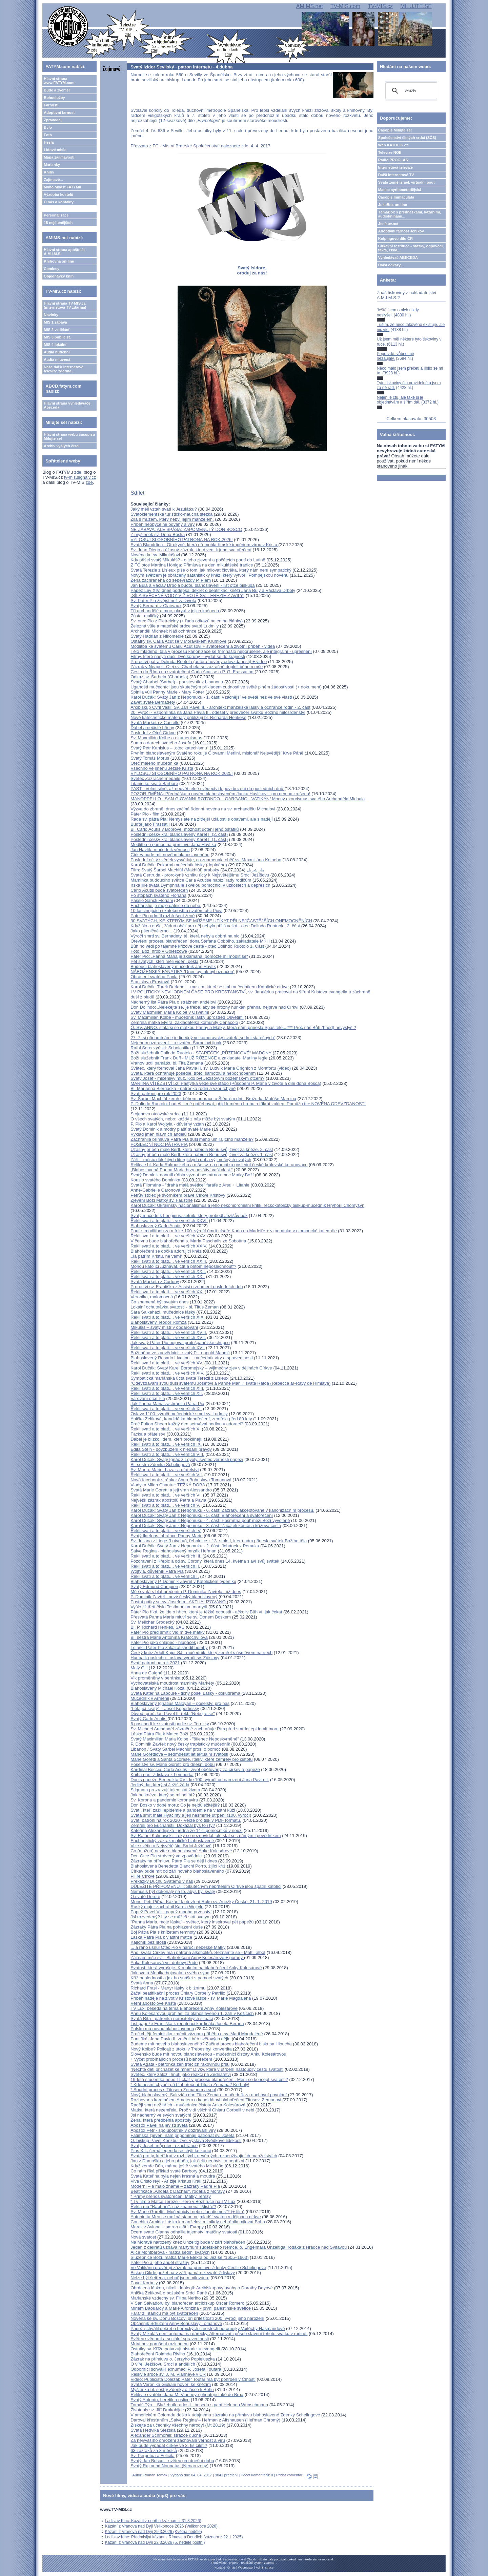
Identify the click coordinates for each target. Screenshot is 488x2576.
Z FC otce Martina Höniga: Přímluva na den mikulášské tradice (191, 565)
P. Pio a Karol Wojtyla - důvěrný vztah (167, 1124)
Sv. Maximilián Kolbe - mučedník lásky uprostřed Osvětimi (187, 1017)
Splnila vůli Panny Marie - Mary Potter (167, 692)
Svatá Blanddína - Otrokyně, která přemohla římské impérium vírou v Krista (204, 544)
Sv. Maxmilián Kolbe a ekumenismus (166, 737)
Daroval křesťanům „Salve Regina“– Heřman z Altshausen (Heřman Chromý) (205, 2420)
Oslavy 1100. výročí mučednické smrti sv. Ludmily (179, 1413)
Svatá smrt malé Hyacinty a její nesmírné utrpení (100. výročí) (190, 1815)
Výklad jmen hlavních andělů (158, 1134)
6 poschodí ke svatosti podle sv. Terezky (169, 1723)
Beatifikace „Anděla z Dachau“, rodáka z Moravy (177, 2191)
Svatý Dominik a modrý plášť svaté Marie (170, 1129)
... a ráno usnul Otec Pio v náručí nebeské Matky (177, 1947)
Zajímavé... (53, 180)
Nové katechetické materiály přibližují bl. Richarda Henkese (188, 717)
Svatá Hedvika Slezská (153, 2430)
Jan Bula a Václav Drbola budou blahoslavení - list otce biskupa (192, 585)
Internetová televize (395, 167)
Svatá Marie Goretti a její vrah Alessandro (171, 1489)
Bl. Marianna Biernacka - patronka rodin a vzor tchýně (183, 1088)
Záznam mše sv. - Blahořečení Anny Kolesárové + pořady (187, 1957)
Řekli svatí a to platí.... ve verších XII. (166, 1393)
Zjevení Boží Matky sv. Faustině (161, 1200)
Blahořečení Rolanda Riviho (157, 2353)
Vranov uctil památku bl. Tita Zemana (166, 1063)
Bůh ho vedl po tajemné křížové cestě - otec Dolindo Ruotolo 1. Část (197, 946)
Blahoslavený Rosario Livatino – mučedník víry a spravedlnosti (191, 1357)
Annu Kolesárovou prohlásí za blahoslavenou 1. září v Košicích (192, 2013)
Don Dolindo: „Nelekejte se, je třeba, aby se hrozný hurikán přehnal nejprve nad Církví (215, 1007)
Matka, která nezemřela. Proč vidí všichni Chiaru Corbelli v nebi (192, 2110)
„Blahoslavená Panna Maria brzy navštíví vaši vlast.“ (181, 1169)
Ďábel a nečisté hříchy (152, 727)
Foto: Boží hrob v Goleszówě (158, 951)
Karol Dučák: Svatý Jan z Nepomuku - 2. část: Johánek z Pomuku (194, 1545)
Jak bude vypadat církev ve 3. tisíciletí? (168, 2445)
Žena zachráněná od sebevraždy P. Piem (170, 580)
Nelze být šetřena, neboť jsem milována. (169, 2277)
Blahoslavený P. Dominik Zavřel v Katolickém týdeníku (183, 1581)
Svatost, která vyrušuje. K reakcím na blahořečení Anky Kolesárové (196, 1967)
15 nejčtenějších (58, 223)
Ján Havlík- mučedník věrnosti (159, 849)
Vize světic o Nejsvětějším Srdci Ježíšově (170, 1845)
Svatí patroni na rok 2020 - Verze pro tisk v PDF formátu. (185, 1820)
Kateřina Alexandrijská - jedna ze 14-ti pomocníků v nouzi (186, 1830)
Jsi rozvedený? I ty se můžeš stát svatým (170, 1916)
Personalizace (56, 215)
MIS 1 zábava (55, 322)
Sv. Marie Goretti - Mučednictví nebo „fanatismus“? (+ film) (187, 2211)
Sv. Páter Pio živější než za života (163, 600)
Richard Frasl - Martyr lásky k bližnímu (167, 1988)
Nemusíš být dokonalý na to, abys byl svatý (172, 1891)
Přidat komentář (289, 2475)
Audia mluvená (57, 359)
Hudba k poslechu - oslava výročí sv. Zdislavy (174, 1657)
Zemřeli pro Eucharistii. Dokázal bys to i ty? (172, 1825)
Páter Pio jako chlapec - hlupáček (163, 1642)
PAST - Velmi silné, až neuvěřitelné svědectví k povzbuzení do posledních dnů (207, 788)
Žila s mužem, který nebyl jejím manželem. (172, 519)
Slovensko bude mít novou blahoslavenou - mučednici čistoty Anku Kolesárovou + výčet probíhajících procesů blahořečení (208, 2057)
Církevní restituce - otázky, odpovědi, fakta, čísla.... (411, 248)
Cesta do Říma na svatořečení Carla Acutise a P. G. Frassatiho (192, 671)
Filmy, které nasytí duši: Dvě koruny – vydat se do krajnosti (187, 656)
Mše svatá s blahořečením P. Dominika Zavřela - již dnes (185, 1591)
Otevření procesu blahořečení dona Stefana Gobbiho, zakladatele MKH (199, 941)
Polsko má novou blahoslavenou (162, 2028)
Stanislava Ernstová (149, 981)
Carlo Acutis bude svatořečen (159, 890)
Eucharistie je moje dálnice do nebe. (165, 905)
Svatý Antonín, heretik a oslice (159, 2399)
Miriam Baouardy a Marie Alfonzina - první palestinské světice (190, 2308)
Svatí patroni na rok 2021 (155, 1662)
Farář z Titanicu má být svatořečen (164, 2313)
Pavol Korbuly (144, 2282)
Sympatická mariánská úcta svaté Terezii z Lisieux (179, 1378)
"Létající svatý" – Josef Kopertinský (164, 1708)
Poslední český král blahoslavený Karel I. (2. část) (179, 834)
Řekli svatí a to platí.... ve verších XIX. (167, 1317)
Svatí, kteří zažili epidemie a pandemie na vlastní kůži (182, 1810)
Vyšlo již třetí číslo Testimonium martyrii (168, 1606)
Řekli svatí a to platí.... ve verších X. (165, 1428)
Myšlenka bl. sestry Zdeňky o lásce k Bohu (172, 2389)
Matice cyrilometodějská (399, 190)
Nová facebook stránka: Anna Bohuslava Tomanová (180, 1479)
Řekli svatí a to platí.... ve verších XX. (166, 1291)
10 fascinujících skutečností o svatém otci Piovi (176, 910)
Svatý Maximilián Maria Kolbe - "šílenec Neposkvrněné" (184, 1739)
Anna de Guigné (146, 1672)
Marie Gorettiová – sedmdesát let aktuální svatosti (179, 1754)
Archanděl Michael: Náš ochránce (163, 631)
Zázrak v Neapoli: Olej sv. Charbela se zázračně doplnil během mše (196, 666)
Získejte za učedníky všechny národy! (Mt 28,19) (177, 2425)
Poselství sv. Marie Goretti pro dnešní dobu (172, 1764)
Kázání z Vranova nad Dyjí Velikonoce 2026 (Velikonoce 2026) (161, 2526)
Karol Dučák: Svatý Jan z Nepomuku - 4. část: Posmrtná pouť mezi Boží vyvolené (210, 1520)
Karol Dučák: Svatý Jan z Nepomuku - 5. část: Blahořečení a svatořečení (201, 1515)
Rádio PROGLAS (393, 160)
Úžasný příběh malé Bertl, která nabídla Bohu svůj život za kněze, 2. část (201, 1149)
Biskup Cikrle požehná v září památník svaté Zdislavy (182, 2272)
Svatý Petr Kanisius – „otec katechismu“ (169, 747)
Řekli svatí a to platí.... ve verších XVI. (167, 1347)
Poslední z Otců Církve (153, 732)
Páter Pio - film (144, 814)
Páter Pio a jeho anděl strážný (159, 2262)
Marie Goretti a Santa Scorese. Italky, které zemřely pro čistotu (191, 1759)
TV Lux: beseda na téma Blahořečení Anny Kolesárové (184, 2008)
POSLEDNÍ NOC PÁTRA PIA (158, 1144)
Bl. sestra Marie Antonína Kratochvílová (169, 1637)
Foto (48, 135)
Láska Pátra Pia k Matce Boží (159, 1733)
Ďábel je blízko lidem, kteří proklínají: (166, 1439)
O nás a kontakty (59, 202)
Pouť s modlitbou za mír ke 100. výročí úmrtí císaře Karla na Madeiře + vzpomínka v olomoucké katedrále (233, 1230)
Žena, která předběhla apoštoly (160, 2120)
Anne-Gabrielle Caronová (155, 1190)
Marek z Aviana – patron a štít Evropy (167, 2226)
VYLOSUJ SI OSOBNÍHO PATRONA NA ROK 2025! (181, 773)
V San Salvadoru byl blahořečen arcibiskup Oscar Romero (187, 2303)
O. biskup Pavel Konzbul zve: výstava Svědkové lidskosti (185, 2140)
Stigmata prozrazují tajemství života (165, 1789)
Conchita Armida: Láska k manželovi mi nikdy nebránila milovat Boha (197, 2221)
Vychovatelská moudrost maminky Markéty (172, 1683)
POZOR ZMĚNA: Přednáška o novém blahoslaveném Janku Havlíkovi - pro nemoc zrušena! (220, 793)
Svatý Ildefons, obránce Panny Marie (166, 1535)
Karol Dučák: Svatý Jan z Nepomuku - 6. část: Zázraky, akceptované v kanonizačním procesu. (222, 1510)
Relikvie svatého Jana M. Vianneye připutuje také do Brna (186, 2394)
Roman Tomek (155, 2475)
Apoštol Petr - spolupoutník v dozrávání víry (173, 2130)
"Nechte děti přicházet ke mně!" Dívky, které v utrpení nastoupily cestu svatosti (206, 2069)
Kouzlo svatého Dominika (155, 1179)
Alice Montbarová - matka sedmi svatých (169, 2252)
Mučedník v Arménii (149, 1698)
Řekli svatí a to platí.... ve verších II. (165, 1566)
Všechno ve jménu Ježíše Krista (161, 768)
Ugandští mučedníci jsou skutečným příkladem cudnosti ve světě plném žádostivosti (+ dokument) (226, 686)
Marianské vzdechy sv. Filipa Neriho (165, 2298)
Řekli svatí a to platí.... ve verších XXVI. (169, 1220)
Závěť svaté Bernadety (152, 702)
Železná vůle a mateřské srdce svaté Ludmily (174, 625)
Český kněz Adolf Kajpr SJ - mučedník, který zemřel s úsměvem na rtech (201, 1652)
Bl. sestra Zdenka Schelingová (160, 1464)
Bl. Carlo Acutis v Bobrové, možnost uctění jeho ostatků (184, 829)
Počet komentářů (255, 2475)
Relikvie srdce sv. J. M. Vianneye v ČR (168, 2374)
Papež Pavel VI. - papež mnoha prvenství (170, 1911)
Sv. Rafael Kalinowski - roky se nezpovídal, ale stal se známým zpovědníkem (205, 1835)
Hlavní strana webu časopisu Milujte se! (69, 436)
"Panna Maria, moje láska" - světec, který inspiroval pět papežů (191, 1921)
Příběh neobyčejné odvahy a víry (162, 524)
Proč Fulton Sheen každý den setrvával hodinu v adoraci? (186, 1423)
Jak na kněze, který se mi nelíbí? (162, 1794)
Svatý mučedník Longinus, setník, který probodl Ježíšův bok (188, 1215)
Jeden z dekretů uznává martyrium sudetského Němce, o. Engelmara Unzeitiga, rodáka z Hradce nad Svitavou (238, 2247)
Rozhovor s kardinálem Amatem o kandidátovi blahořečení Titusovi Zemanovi (205, 2099)
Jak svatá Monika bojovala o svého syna (169, 1972)
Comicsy (51, 269)
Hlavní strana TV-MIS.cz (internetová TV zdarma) (65, 305)
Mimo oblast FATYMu (62, 187)
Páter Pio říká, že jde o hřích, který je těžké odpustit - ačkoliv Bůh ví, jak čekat (206, 1611)
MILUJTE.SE (415, 6)
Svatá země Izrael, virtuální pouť (406, 182)
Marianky (52, 165)
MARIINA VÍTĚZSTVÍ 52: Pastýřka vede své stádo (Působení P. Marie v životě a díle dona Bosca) (225, 1083)
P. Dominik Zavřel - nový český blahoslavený (173, 1596)
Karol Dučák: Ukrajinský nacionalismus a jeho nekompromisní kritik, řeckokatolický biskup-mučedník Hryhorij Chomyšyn (247, 1205)
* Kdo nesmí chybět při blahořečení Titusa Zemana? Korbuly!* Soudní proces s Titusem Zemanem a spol (189, 2087)
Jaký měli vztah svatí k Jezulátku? (163, 509)
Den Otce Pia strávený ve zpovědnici (166, 1855)
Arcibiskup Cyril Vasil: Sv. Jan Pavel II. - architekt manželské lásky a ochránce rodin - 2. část (220, 707)
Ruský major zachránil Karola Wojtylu (166, 1906)
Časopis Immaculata (396, 197)
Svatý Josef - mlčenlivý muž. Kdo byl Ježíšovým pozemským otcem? (197, 1078)
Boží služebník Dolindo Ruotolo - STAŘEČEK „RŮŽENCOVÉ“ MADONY (200, 1052)
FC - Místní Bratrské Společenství (185, 145)
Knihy (49, 172)
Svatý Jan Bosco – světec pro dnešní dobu (172, 2460)
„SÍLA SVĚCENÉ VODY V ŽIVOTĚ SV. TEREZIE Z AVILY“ (187, 595)
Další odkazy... (391, 265)
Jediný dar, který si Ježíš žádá (159, 1784)
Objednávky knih (59, 276)
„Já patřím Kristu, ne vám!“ (156, 1256)
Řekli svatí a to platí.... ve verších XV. (166, 1362)
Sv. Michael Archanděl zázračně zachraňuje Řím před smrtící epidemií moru (204, 1728)
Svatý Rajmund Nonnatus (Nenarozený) (169, 2465)
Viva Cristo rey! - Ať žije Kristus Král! (165, 2181)
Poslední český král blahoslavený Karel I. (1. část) (179, 839)
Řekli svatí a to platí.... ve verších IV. (165, 1530)
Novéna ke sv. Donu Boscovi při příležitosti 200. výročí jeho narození (197, 2318)
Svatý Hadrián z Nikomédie (157, 636)
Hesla (49, 142)
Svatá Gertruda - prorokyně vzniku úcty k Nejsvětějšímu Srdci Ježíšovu (199, 875)
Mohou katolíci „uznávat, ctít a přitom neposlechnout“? (183, 1266)
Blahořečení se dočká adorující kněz (166, 1251)
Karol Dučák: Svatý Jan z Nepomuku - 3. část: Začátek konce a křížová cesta (205, 1525)
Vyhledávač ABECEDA (398, 257)
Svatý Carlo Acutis (148, 1718)
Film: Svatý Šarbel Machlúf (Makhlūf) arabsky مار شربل (197, 869)
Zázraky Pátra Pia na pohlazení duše (166, 1927)
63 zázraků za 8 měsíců (153, 2450)
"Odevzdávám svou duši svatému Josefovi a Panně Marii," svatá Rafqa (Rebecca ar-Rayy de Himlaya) (230, 1383)
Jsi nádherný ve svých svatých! (160, 2115)
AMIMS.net (309, 6)
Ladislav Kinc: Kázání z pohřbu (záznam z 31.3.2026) (153, 2520)
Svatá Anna (141, 1982)
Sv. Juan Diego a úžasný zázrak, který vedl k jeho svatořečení (190, 549)
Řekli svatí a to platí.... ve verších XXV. (168, 1235)
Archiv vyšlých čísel (61, 446)
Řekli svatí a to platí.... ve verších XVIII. (168, 1332)
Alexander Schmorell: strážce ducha (165, 2435)
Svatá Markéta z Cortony (154, 1281)
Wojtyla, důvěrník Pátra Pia (157, 1571)
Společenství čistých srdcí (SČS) (407, 138)
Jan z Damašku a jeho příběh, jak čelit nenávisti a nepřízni (187, 2160)
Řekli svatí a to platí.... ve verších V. (165, 1505)
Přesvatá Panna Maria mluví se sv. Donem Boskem (180, 1617)
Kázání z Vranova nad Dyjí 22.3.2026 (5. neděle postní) (155, 2542)
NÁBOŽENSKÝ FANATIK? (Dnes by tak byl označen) (182, 971)
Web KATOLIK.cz (393, 145)
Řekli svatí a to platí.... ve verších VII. (166, 1474)
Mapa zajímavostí (59, 157)
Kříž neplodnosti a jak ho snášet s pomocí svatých (179, 1977)
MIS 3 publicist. (57, 337)
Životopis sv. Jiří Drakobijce (157, 2409)
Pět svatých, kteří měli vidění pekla (164, 961)
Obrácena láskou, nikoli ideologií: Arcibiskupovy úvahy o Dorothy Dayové (201, 2287)
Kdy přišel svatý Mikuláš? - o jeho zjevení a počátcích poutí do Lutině (197, 559)
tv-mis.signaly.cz (80, 477)
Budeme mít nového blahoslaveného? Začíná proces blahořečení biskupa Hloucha (211, 2043)
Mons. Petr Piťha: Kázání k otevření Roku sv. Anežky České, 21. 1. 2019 (201, 1901)
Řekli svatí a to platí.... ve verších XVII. (168, 1337)
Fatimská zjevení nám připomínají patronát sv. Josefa (182, 2135)
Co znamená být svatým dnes (159, 1301)
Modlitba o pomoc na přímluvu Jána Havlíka (173, 844)
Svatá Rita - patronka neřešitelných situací (171, 2018)
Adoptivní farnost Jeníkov (401, 231)
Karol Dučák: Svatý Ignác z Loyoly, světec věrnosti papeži (186, 1459)
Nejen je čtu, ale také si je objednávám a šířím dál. (400, 400)
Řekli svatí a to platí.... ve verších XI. (166, 1408)
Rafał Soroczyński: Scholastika (160, 1047)
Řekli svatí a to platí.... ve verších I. (164, 1576)
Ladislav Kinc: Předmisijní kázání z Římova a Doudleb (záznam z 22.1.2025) (174, 2537)
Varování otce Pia (147, 1398)
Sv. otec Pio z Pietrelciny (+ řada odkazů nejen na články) (186, 620)
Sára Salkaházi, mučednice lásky (162, 1312)
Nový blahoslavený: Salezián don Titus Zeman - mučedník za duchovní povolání (209, 2094)
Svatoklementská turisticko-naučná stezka (172, 514)
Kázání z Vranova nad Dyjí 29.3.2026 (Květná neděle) (153, 2531)
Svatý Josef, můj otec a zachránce (164, 2145)
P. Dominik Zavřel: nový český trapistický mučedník (180, 1744)
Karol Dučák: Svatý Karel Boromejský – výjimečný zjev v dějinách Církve (201, 1368)
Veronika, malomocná (151, 1296)
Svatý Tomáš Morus (149, 758)
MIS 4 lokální (55, 345)
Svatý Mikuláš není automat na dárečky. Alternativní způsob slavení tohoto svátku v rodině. (218, 2333)
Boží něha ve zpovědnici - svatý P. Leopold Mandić (179, 1352)
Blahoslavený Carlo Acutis (155, 1225)
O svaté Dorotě (145, 1896)
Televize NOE (390, 152)
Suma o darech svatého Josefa (160, 742)
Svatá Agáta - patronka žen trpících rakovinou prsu (179, 2064)
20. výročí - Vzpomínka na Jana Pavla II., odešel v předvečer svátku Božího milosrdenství (217, 712)
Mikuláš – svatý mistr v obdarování (164, 1327)
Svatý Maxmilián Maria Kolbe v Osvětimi (169, 1012)
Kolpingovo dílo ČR (395, 238)
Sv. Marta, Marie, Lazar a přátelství (164, 1469)
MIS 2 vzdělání (56, 330)
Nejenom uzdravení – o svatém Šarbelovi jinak (175, 1042)
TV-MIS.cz (380, 6)
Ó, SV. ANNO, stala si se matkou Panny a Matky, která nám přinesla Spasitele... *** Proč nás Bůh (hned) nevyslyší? (243, 1027)
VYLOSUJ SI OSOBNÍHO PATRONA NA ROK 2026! (181, 539)
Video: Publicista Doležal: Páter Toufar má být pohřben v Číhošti (193, 2379)
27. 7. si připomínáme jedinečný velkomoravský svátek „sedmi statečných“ (202, 1037)
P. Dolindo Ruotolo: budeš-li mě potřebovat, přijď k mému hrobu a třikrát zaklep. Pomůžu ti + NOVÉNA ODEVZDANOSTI (248, 1103)
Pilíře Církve (142, 1876)
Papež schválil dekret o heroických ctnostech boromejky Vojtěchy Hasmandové (207, 2328)
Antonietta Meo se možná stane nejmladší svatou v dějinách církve (195, 2216)
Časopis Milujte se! (395, 130)
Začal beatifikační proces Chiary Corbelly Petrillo (177, 1993)
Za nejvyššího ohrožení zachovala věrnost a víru (177, 2440)
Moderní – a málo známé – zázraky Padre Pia (175, 2186)
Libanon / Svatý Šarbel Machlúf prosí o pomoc (175, 1749)
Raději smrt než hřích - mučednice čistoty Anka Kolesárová (187, 2104)
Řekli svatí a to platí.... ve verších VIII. (167, 1454)
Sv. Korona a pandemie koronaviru (164, 1799)
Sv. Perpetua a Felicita (152, 2455)
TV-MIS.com (345, 6)
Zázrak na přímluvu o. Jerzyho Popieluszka (172, 2359)
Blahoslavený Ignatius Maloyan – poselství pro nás (179, 1703)
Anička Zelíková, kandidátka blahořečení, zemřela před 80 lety (191, 1418)
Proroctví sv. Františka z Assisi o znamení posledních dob (186, 1286)
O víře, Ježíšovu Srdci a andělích (162, 2364)
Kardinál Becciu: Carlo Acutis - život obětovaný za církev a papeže (195, 1769)
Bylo (48, 127)
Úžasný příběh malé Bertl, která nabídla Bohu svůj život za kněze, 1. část (201, 1154)
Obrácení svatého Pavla (154, 976)
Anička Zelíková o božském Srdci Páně (169, 2292)
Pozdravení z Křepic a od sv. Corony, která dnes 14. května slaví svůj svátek (204, 1561)
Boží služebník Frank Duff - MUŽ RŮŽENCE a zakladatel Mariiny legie (199, 1057)
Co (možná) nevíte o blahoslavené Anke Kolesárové (181, 1850)
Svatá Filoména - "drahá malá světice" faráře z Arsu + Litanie (189, 1185)
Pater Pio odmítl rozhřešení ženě (162, 915)
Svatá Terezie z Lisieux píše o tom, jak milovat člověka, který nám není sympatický (210, 570)
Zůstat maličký (144, 615)
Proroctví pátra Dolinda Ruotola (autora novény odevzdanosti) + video (198, 661)
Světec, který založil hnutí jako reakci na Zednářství (180, 2074)
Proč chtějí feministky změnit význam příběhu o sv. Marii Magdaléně (196, 2033)
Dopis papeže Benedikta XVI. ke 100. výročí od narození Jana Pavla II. (199, 1779)
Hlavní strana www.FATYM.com (59, 81)
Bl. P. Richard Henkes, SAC (157, 1627)
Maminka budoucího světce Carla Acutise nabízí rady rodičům (190, 880)
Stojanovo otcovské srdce (155, 1113)
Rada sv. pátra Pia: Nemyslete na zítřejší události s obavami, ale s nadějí (201, 819)
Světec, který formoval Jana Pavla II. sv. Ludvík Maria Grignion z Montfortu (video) (210, 1068)
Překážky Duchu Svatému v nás (161, 1881)
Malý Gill (138, 1667)
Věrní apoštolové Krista (153, 2003)
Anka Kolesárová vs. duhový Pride (164, 1962)
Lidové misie (55, 150)
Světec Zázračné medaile (155, 778)
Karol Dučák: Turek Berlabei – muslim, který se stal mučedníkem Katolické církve (210, 986)
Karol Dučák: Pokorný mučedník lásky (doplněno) (178, 864)
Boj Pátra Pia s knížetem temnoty (163, 1932)
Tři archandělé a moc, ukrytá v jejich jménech (175, 610)
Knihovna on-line (59, 261)
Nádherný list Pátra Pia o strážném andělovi (173, 1002)
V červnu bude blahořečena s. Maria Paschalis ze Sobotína (188, 1240)
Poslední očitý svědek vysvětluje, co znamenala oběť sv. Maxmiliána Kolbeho (205, 859)
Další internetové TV (396, 175)
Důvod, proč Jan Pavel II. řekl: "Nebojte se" (172, 1713)
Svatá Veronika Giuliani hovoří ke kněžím (170, 2384)
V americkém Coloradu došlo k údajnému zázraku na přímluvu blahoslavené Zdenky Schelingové (225, 2414)
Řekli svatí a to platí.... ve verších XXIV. (168, 1246)
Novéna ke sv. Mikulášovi (155, 554)
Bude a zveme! (57, 90)
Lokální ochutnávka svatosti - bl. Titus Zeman (174, 1307)
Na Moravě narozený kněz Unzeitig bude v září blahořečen (188, 2242)
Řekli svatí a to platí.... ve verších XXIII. (168, 1261)
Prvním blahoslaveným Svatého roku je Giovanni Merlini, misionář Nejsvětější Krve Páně (216, 753)
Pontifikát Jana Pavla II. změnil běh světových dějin (180, 2038)
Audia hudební (56, 352)
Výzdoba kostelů (58, 194)
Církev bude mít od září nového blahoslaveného (177, 1871)
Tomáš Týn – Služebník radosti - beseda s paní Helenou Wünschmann (199, 2404)
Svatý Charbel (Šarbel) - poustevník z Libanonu (176, 681)
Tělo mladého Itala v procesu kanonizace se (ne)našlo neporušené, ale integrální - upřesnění (221, 651)
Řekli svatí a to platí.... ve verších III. (165, 1556)
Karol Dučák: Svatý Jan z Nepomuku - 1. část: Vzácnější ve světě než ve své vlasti (211, 697)
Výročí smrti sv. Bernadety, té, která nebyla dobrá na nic (184, 936)
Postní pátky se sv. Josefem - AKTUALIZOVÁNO (178, 1601)
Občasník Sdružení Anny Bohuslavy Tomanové (176, 2323)
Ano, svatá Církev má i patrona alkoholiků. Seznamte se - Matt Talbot (197, 1952)
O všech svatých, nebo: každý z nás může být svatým (182, 1118)
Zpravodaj (53, 120)
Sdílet (137, 493)
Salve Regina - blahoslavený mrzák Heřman (173, 1550)
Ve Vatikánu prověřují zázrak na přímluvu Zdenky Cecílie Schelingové (198, 2267)
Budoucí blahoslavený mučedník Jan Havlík (173, 966)
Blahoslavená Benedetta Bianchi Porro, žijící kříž (177, 1866)
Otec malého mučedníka (154, 763)
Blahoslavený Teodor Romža (158, 1322)
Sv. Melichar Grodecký (152, 1622)
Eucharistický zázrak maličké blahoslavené (172, 1840)
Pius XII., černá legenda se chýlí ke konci (170, 2150)
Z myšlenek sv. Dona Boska (157, 534)
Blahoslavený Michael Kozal (157, 1688)
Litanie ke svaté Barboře (154, 783)
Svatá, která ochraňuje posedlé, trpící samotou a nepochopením (193, 1073)
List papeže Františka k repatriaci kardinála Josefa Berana (187, 2023)
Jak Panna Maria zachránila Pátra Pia (167, 1403)
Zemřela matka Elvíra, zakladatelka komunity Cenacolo (184, 1022)
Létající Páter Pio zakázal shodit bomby (169, 1647)
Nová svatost (143, 2237)
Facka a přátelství (147, 1434)
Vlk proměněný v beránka (155, 1678)
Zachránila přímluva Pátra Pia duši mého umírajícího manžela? (191, 1139)
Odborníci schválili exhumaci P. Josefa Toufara (175, 2369)
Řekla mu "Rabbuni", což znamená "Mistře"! (173, 2206)
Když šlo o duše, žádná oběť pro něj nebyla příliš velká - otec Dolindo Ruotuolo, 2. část (215, 925)
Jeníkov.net (388, 224)
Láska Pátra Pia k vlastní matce (161, 1937)
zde (77, 472)
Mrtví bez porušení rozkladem (159, 2343)
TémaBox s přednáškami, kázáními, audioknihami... (409, 214)
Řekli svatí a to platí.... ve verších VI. (166, 1495)
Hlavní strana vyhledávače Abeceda (67, 405)
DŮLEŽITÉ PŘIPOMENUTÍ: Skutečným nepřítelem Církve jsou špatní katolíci (205, 1886)
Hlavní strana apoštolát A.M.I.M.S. (64, 252)
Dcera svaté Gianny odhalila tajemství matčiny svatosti (183, 2231)
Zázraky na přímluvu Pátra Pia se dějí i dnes (173, 1860)
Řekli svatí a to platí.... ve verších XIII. (167, 1388)
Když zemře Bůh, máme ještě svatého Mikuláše (176, 2165)
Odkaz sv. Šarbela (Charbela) (159, 676)
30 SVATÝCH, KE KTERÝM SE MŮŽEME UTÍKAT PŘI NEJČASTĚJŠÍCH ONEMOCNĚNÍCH (221, 920)
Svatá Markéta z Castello (155, 722)
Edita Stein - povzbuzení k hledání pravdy (171, 1449)
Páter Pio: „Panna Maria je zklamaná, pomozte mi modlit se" (189, 956)
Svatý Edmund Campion (154, 1586)
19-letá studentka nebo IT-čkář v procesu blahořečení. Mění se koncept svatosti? (209, 2079)
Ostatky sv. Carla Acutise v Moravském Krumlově (178, 641)
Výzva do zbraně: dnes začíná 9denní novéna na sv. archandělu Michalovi (202, 808)
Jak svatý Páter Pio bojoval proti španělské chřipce (180, 1342)
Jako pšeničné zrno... (151, 930)
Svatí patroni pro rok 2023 (155, 1093)
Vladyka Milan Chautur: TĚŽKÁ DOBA (168, 1484)
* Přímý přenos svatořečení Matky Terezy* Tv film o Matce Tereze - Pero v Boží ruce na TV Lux (182, 2199)
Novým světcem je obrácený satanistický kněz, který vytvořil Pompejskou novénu (209, 575)
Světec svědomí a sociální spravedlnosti (169, 2338)
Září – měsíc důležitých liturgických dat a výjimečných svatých (190, 1159)
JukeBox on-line (392, 205)
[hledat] (410, 91)
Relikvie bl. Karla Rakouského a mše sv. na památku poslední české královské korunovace (218, 1164)
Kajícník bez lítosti (148, 1942)
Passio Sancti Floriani (151, 900)
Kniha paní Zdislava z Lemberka (162, 1774)
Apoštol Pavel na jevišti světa (158, 2125)
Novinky (51, 315)
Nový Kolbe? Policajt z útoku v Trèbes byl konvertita (180, 2049)
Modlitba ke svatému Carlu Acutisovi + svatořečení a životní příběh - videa (202, 646)
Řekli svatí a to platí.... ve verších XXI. (167, 1276)
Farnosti (51, 105)
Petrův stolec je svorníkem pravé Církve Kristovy (177, 1195)
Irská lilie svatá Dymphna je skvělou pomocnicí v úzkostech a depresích (200, 885)
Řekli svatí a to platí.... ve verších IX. (166, 1444)
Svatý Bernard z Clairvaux (155, 605)
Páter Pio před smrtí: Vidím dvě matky (167, 1632)
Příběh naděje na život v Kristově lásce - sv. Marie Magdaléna (190, 1998)
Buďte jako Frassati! (150, 824)
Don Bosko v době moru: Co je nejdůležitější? (175, 1805)
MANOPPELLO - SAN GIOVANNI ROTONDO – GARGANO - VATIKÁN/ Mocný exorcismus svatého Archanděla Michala (247, 798)
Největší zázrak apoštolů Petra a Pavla (168, 1500)
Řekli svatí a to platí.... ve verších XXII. (168, 1271)
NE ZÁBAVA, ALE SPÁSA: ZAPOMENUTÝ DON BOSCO (186, 529)
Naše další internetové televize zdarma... (63, 369)
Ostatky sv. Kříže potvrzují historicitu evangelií (175, 2348)
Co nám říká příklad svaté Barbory (163, 2170)
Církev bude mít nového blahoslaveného (169, 854)
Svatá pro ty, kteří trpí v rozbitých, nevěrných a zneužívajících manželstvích (203, 2155)
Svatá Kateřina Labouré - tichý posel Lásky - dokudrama (185, 1693)
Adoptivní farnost (59, 112)
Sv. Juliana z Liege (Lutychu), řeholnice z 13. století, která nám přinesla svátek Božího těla (218, 1540)
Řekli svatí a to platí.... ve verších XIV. (167, 1373)
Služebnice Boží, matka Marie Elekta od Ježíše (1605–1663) (189, 2257)
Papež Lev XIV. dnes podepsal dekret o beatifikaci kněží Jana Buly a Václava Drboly (212, 590)
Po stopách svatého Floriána (158, 895)
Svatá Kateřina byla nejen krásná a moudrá (172, 2176)
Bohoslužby (54, 98)
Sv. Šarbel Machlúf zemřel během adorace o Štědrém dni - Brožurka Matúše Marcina (213, 1098)
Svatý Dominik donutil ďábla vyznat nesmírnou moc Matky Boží (191, 1174)
